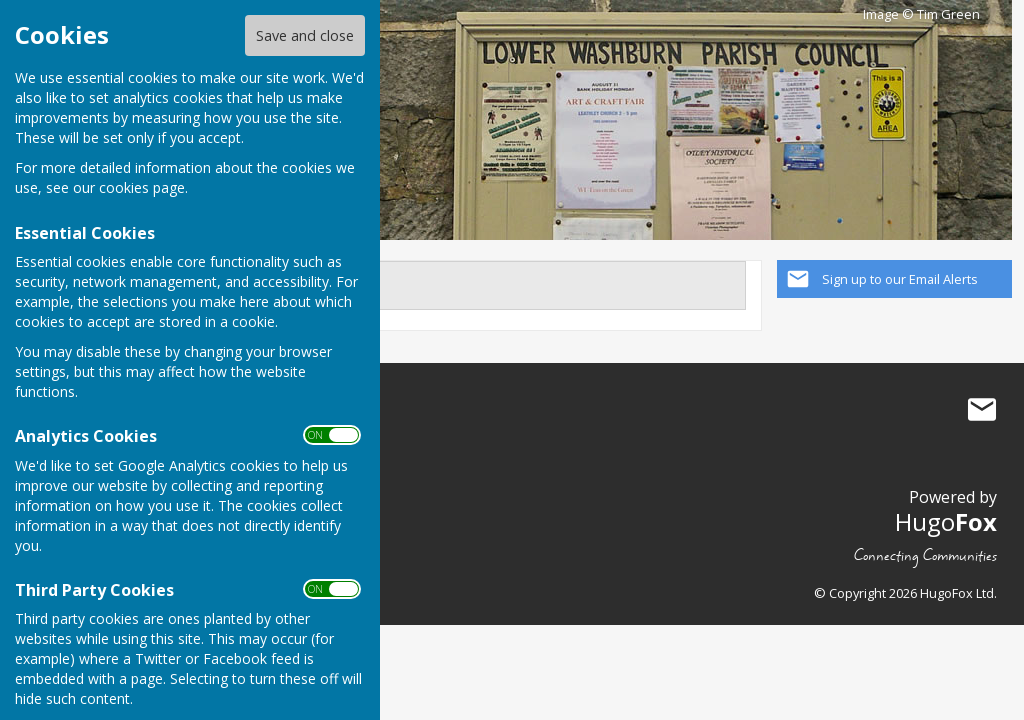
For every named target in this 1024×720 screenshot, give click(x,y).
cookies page (142, 187)
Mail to (982, 410)
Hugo (946, 521)
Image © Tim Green (921, 14)
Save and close (305, 35)
